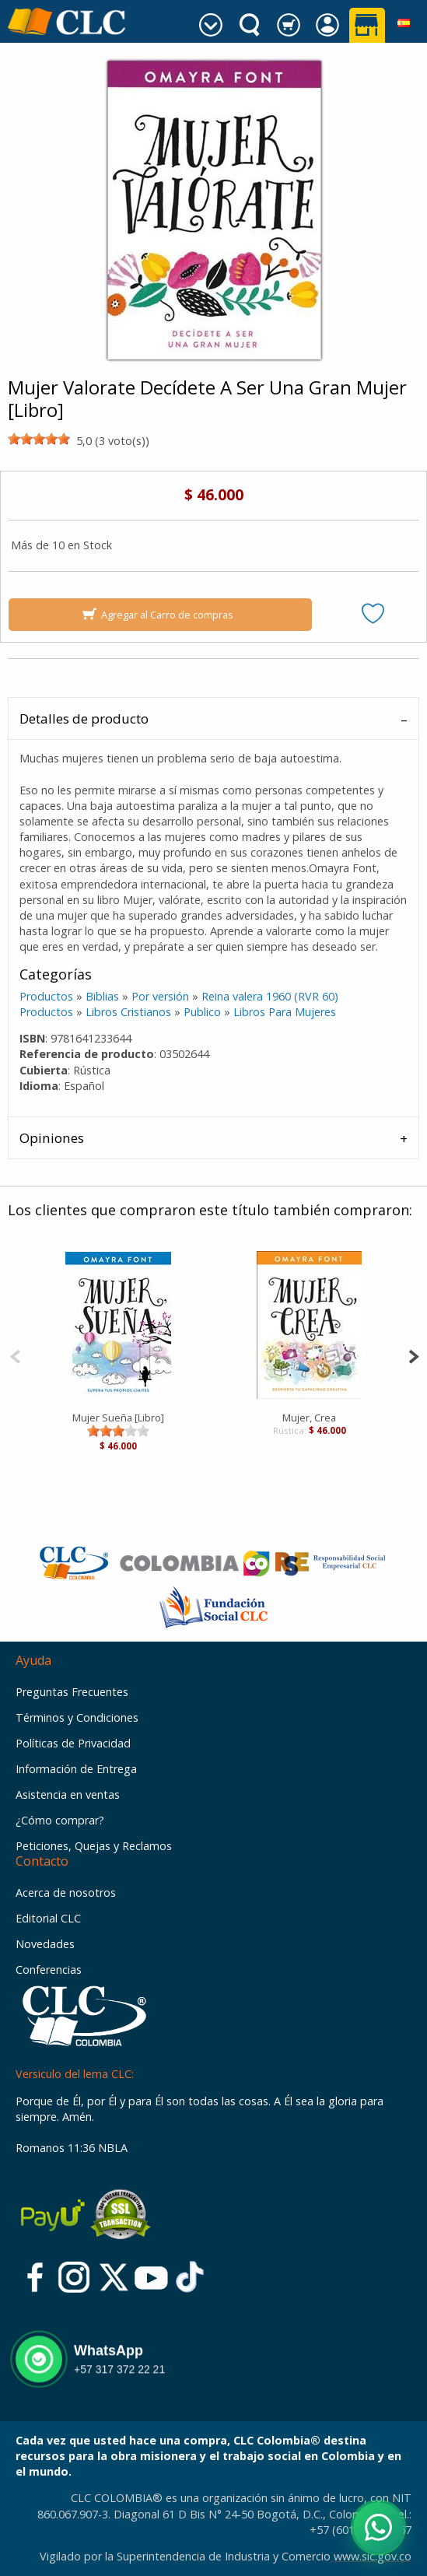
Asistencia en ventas (68, 1794)
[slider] (39, 439)
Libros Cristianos (128, 1011)
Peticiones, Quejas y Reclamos (94, 1845)
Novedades (45, 1943)
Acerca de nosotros (66, 1892)
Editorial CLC (48, 1918)
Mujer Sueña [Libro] (118, 1418)
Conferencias (49, 1969)
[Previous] (15, 1355)
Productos (46, 996)
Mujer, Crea (309, 1418)
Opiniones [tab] (51, 1138)
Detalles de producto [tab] (84, 718)
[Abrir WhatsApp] (378, 2527)
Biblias (102, 996)
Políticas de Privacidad (73, 1743)
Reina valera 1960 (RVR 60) (269, 996)
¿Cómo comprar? (60, 1820)
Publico (202, 1011)
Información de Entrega (76, 1768)
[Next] (413, 1355)
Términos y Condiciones (77, 1717)
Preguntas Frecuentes (72, 1691)
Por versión (160, 996)
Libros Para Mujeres (284, 1011)
